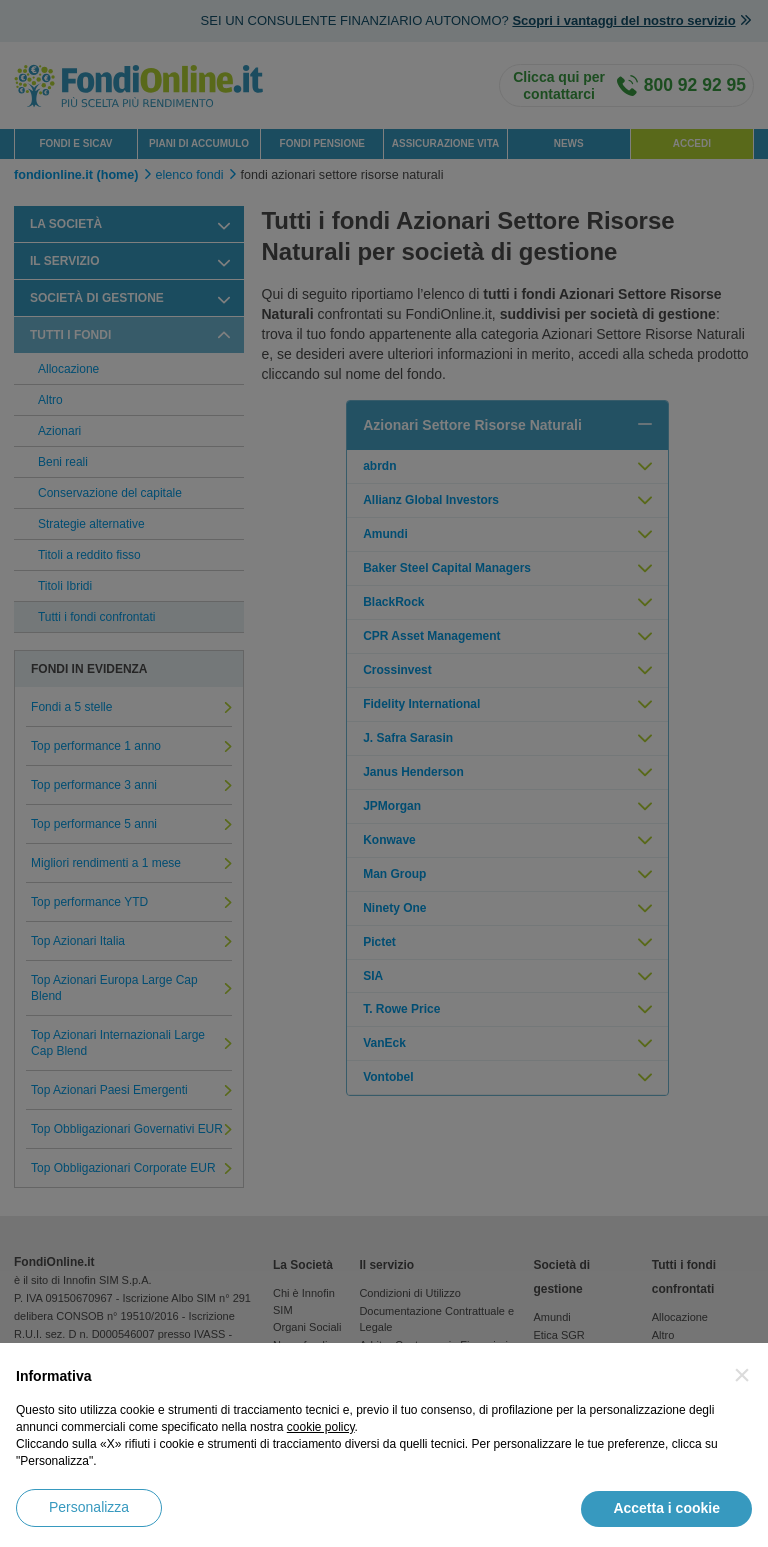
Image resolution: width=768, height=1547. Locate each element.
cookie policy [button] (321, 1427)
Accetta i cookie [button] (666, 1508)
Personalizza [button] (89, 1507)
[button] (742, 1375)
